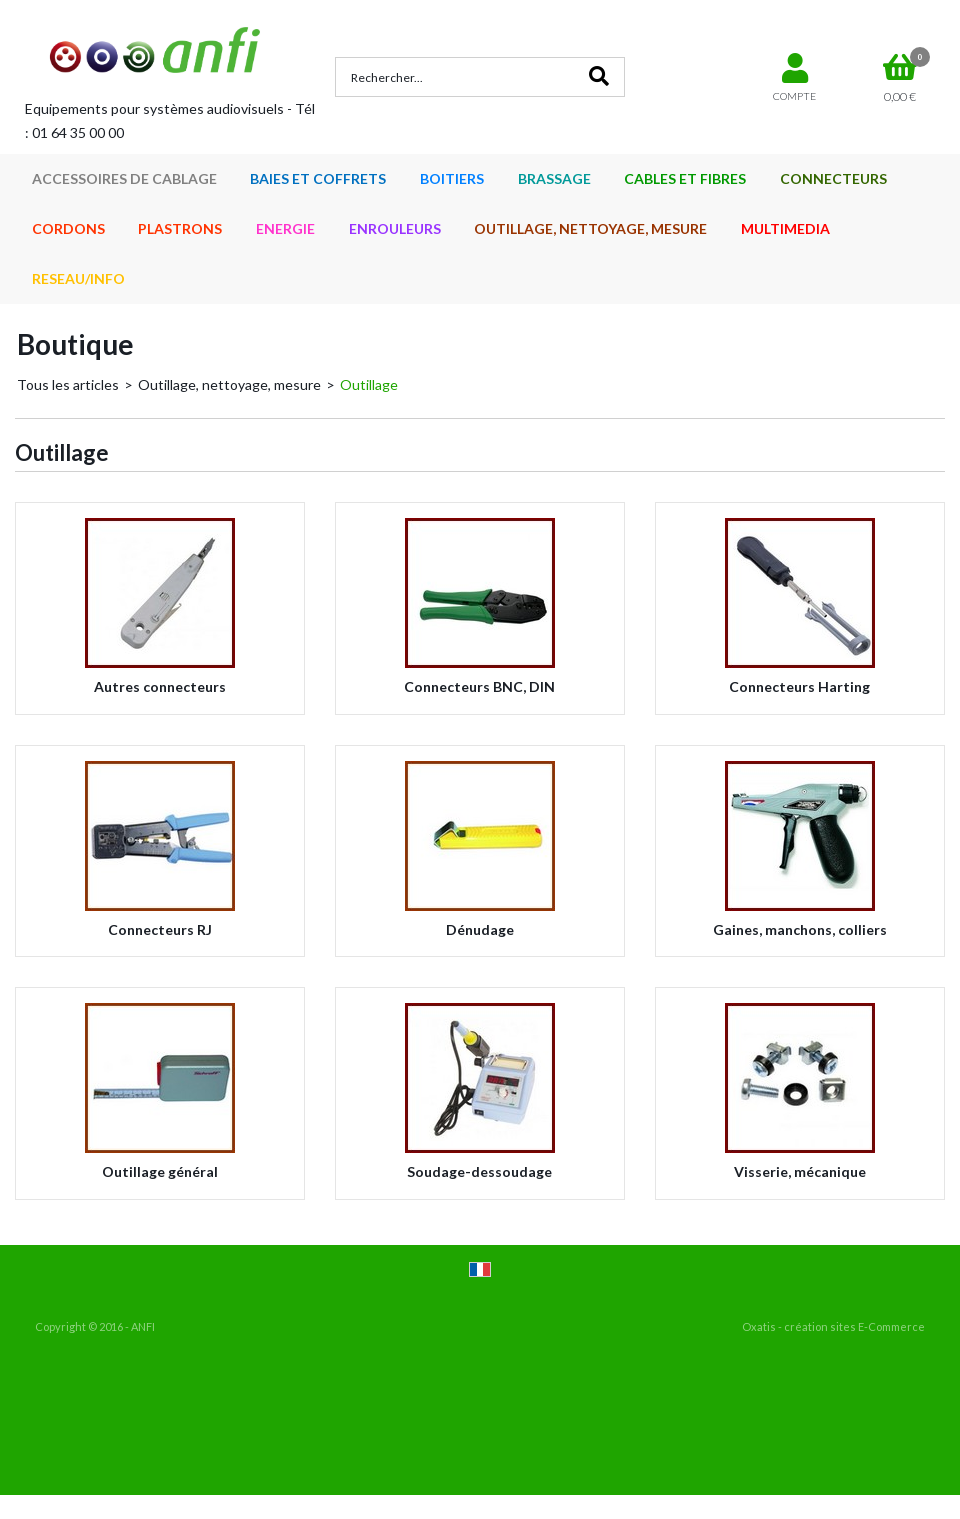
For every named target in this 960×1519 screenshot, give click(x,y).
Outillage (369, 384)
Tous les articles (68, 384)
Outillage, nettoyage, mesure (229, 384)
